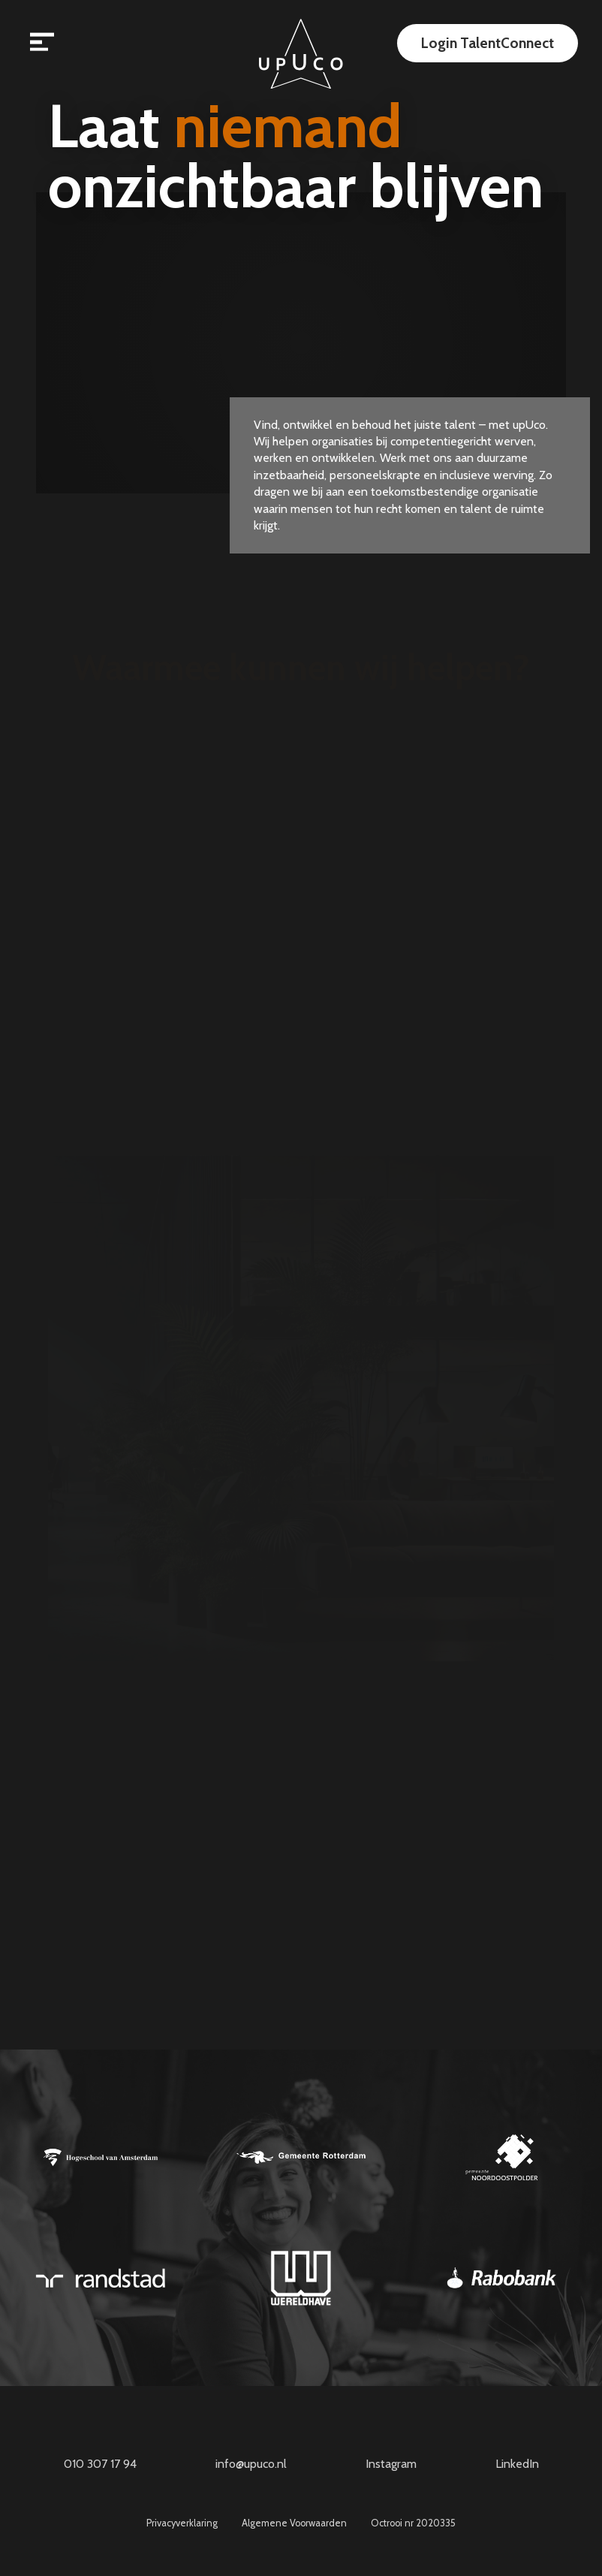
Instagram (391, 2464)
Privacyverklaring (182, 2524)
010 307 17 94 (100, 2464)
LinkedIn (517, 2464)
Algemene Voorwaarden (294, 2524)
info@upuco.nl (251, 2464)
